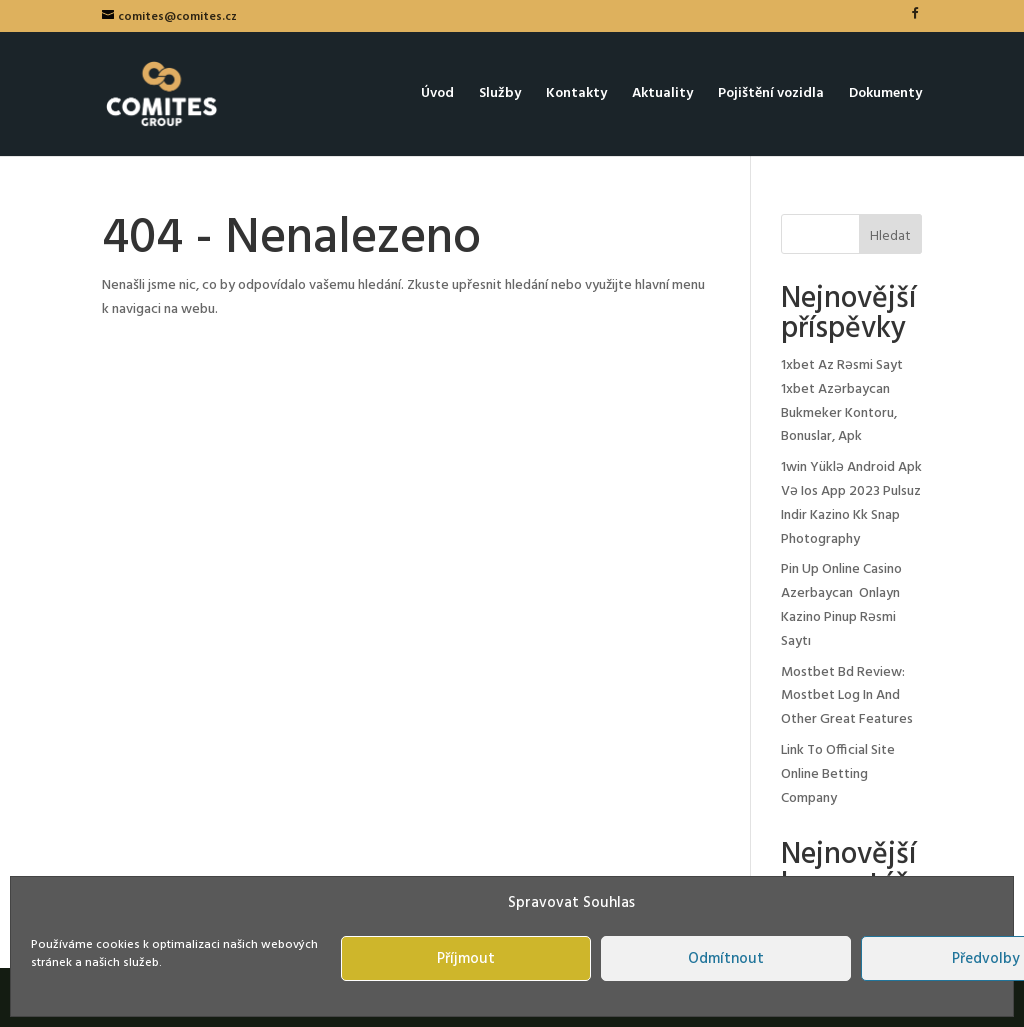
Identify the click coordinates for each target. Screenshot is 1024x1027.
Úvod (437, 96)
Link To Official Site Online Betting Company (838, 774)
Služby (500, 96)
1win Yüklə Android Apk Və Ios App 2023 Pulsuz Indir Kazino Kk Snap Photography (851, 503)
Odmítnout (726, 959)
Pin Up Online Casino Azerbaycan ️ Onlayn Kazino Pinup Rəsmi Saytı (841, 605)
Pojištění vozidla (771, 96)
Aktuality (662, 96)
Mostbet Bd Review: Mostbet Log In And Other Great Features (847, 696)
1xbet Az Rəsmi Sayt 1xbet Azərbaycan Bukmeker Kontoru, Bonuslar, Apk (842, 401)
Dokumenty (885, 96)
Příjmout (466, 959)
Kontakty (576, 96)
